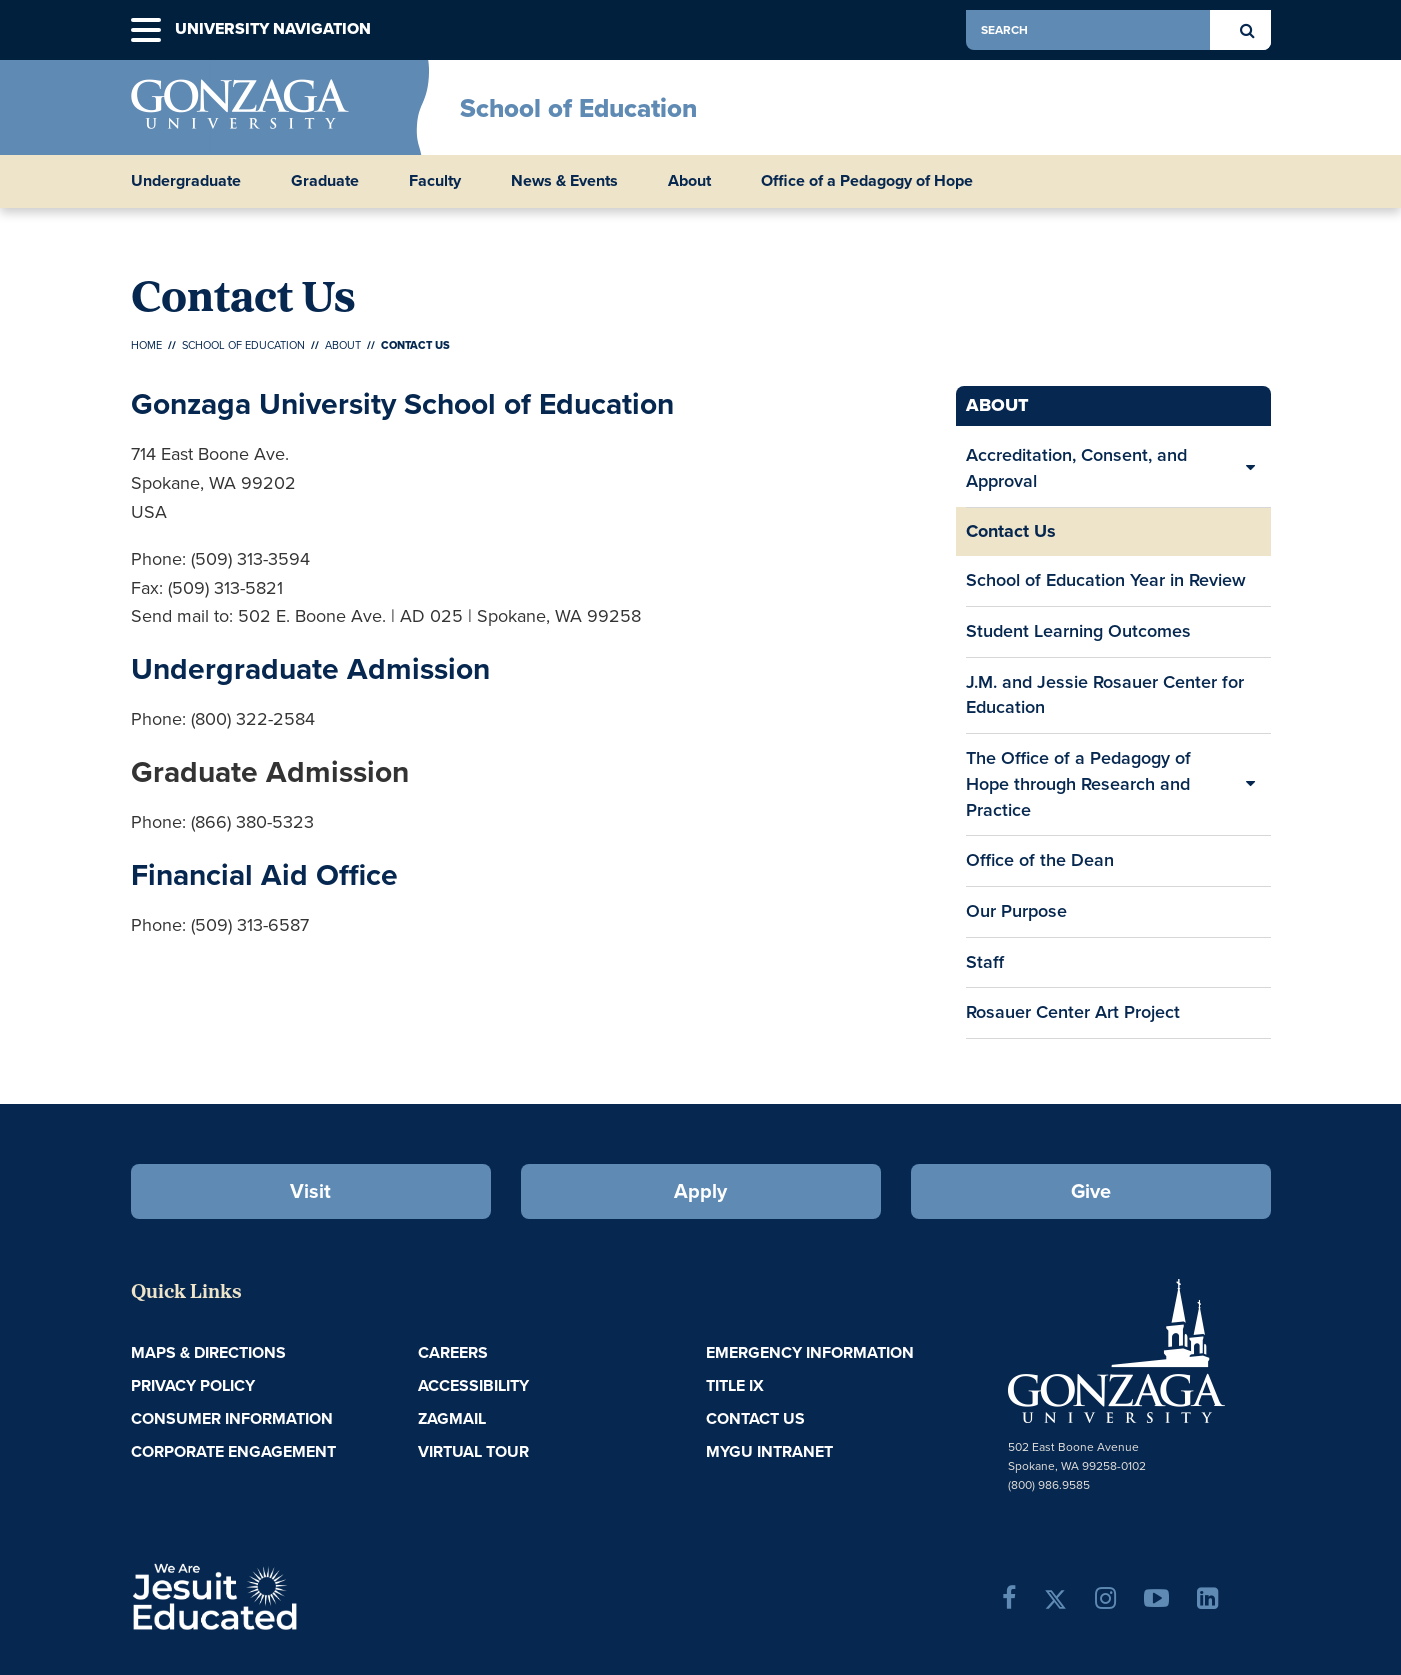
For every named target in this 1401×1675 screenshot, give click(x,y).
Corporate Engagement (233, 1451)
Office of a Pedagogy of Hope (867, 181)
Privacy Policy (193, 1385)
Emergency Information (810, 1352)
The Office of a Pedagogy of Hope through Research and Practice (1078, 783)
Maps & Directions (208, 1352)
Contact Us (1011, 531)
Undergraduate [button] (186, 181)
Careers (453, 1352)
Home (146, 345)
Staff (985, 962)
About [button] (689, 181)
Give (1091, 1191)
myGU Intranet (769, 1451)
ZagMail (452, 1418)
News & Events (564, 181)
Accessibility (473, 1385)
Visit (310, 1191)
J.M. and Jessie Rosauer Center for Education (1105, 695)
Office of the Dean (1040, 860)
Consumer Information (232, 1418)
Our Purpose (1016, 911)
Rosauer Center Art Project (1073, 1012)
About (343, 345)
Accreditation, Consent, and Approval (1076, 468)
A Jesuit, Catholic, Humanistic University (301, 1595)
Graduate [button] (325, 181)
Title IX (735, 1385)
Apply (700, 1191)
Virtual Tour (473, 1451)
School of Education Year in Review (1106, 580)
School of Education (578, 108)
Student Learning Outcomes (1078, 631)
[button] (146, 30)
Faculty (435, 181)
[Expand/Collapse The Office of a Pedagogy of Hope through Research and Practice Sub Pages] (1251, 784)
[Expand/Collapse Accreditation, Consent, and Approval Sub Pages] (1251, 468)
